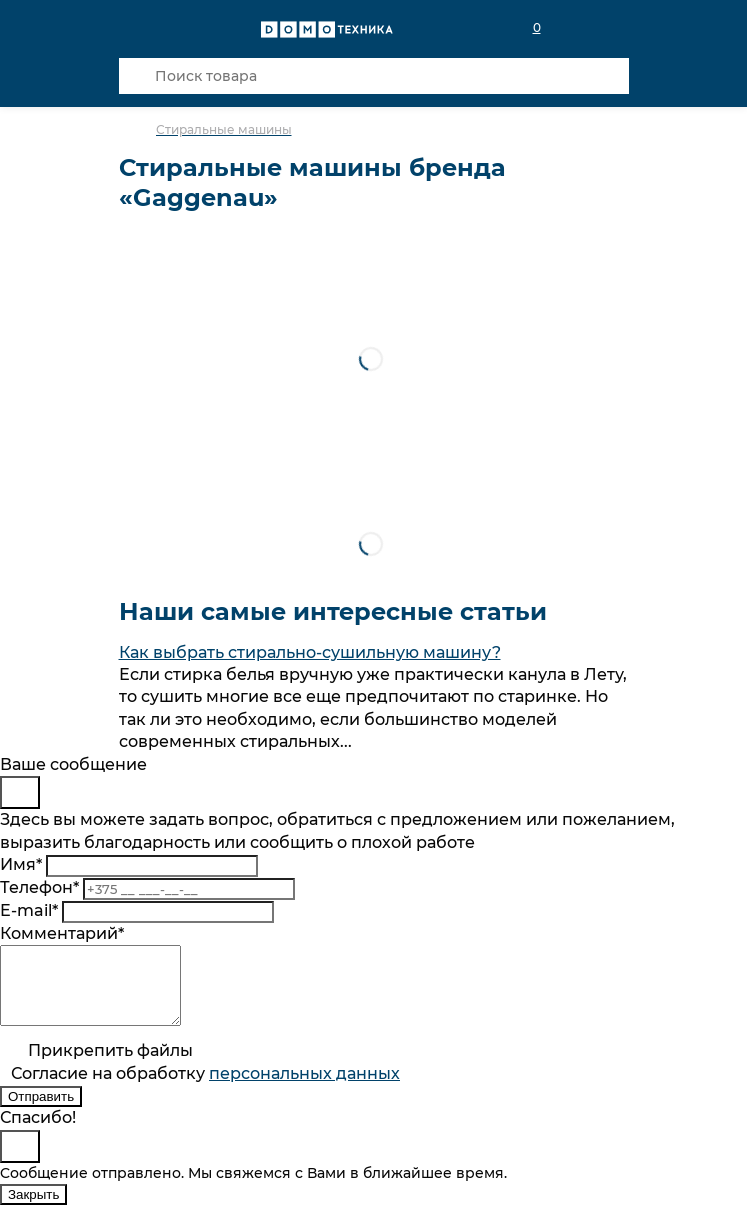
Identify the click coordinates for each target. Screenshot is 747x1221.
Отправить (41, 1111)
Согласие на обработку (205, 1088)
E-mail (29, 910)
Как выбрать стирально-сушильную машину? (310, 652)
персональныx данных (304, 1088)
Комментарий (62, 933)
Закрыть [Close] (33, 1209)
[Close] (20, 792)
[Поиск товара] (374, 76)
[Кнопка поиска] (137, 76)
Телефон (39, 887)
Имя (21, 864)
